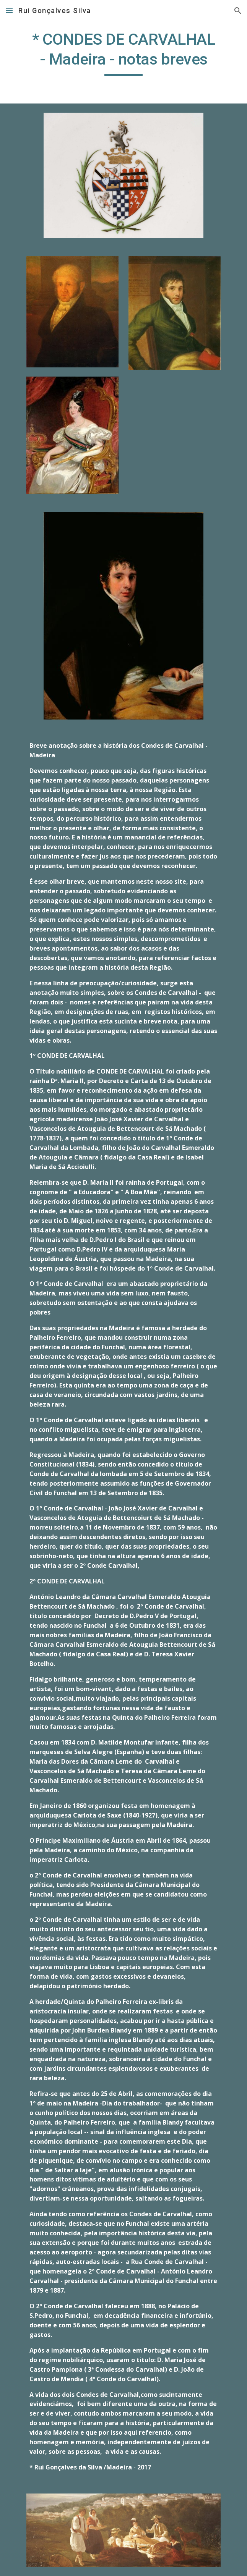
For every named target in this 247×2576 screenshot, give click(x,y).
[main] (123, 52)
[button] (9, 10)
